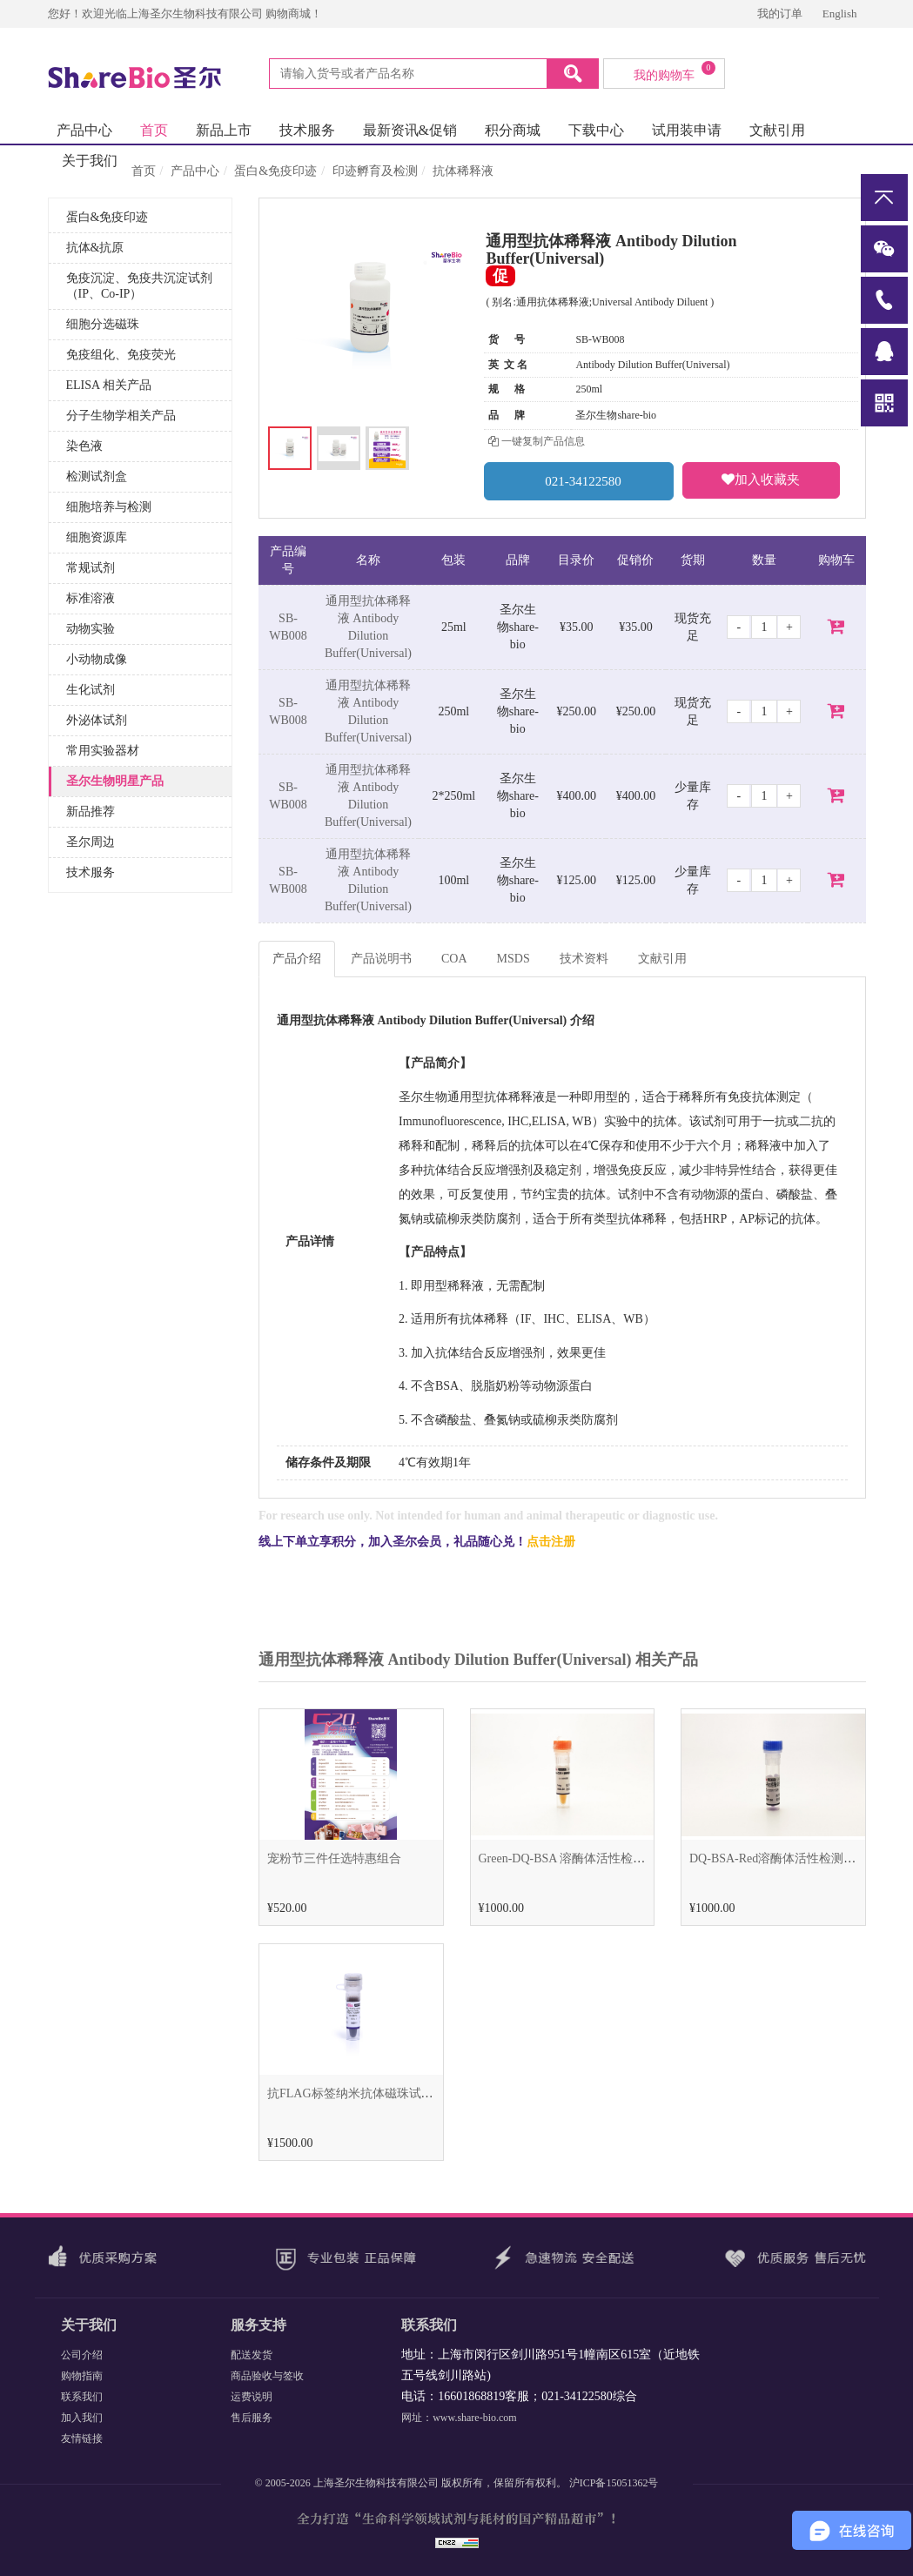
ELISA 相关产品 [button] (108, 385)
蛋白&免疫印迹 (275, 171)
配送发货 (251, 2355)
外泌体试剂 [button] (96, 720)
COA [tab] (454, 958)
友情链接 (82, 2438)
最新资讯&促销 (410, 130)
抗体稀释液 (463, 171)
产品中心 (84, 130)
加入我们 (82, 2418)
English (839, 13)
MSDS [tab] (513, 958)
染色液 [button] (84, 446)
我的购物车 (674, 71)
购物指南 (82, 2376)
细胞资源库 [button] (96, 537)
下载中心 (596, 130)
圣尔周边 (90, 842)
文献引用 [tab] (662, 958)
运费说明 (251, 2397)
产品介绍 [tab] (296, 958)
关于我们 (89, 160)
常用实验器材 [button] (102, 750)
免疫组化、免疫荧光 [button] (121, 354)
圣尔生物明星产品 (115, 781)
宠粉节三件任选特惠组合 (334, 1858)
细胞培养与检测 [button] (108, 506)
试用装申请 (687, 130)
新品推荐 (90, 811)
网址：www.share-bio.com (459, 2418)
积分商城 (512, 130)
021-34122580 (578, 480)
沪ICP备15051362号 (614, 2483)
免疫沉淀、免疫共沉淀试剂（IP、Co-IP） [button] (139, 286)
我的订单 (781, 13)
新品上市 (224, 130)
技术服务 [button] (90, 872)
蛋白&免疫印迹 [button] (107, 217)
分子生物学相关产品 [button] (121, 415)
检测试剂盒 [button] (96, 476)
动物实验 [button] (90, 628)
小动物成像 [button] (96, 659)
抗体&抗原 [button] (95, 247)
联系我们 (82, 2397)
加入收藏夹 (761, 479)
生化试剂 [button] (90, 689)
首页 (154, 130)
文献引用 (777, 130)
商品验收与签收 (267, 2376)
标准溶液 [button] (90, 598)
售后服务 (251, 2418)
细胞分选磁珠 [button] (102, 324)
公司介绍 (82, 2355)
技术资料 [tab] (584, 958)
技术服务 (307, 130)
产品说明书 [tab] (381, 958)
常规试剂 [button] (90, 567)
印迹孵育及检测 (375, 171)
